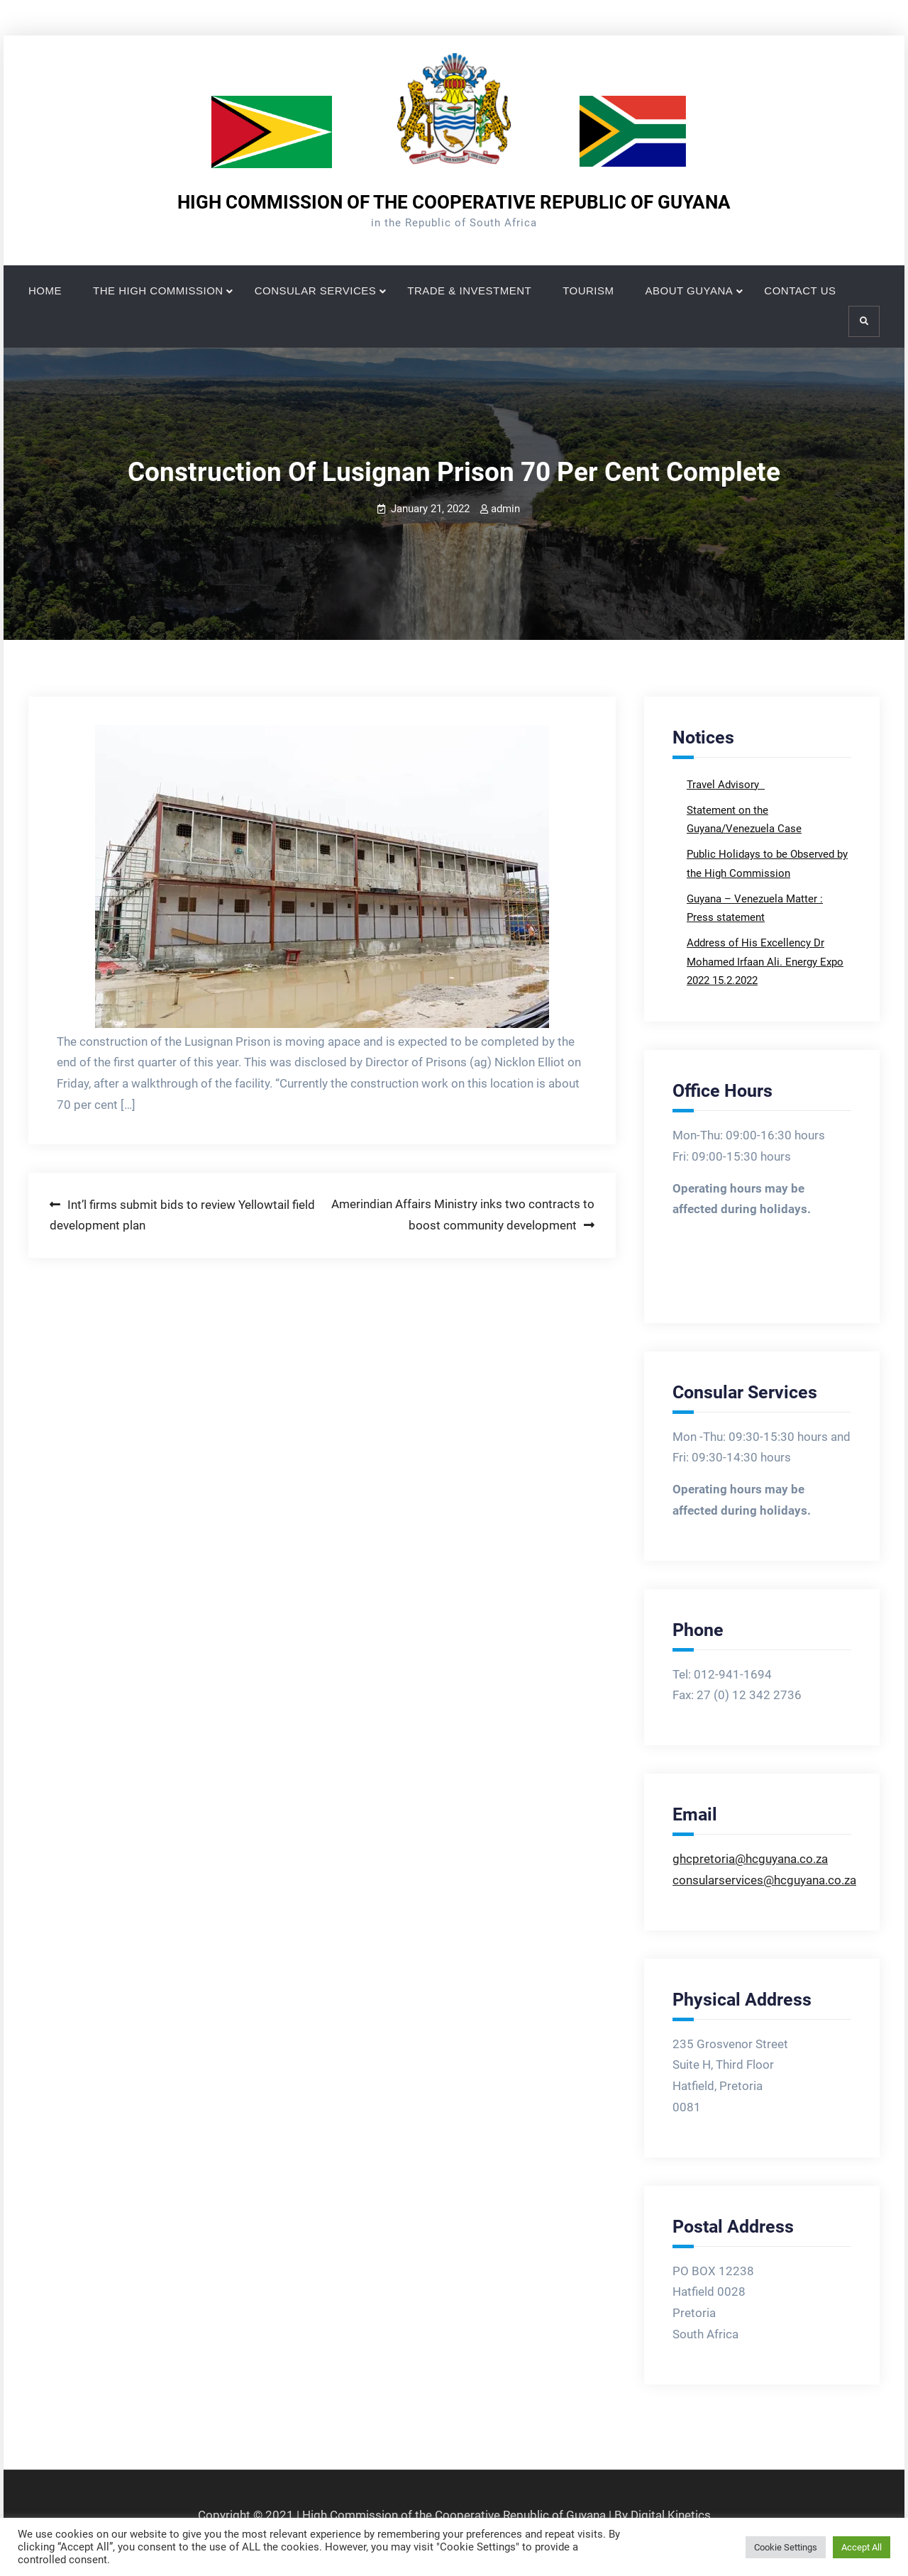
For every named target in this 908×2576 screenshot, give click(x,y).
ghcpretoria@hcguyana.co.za (750, 1859)
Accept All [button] (861, 2547)
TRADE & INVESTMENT (469, 290)
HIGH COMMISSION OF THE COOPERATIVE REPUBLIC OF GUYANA (454, 202)
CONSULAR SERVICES (316, 290)
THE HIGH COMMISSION (158, 290)
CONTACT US (800, 290)
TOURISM (588, 290)
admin (505, 508)
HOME (45, 290)
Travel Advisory (724, 784)
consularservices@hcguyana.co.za (764, 1880)
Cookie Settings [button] (785, 2547)
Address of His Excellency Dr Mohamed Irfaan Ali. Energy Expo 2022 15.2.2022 (765, 961)
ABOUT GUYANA (689, 290)
